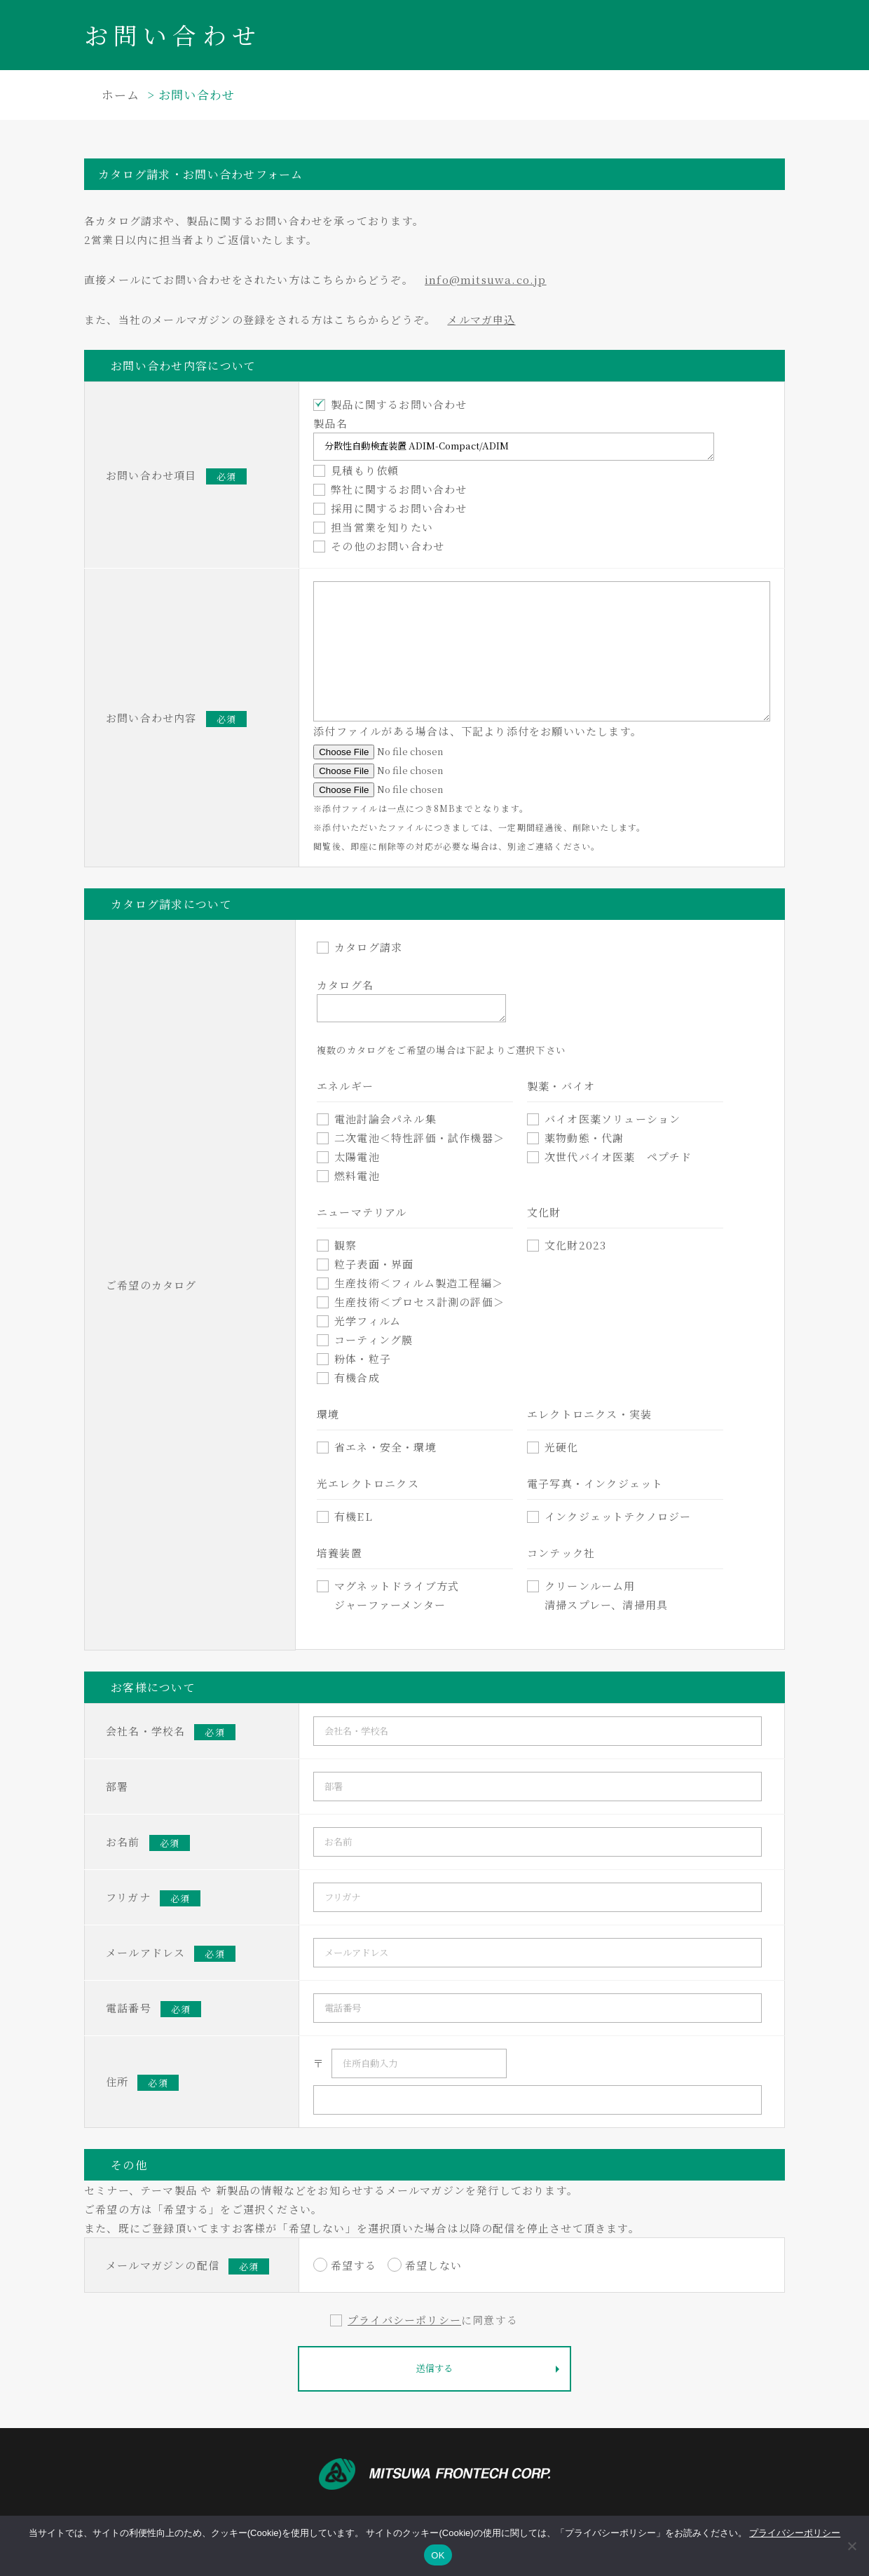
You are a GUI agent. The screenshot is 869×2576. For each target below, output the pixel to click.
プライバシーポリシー (404, 2319)
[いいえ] (851, 2546)
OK (437, 2555)
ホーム (121, 94)
